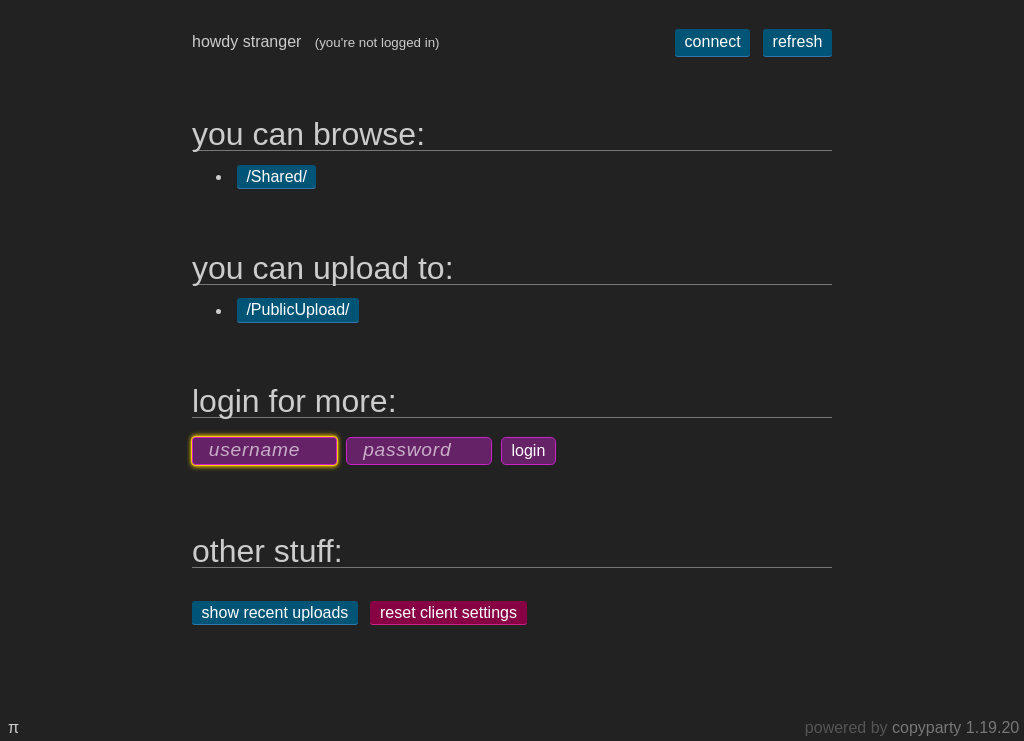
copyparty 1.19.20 (955, 727)
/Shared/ (276, 176)
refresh (798, 41)
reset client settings (448, 612)
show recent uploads (275, 612)
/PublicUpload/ (297, 310)
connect (713, 41)
